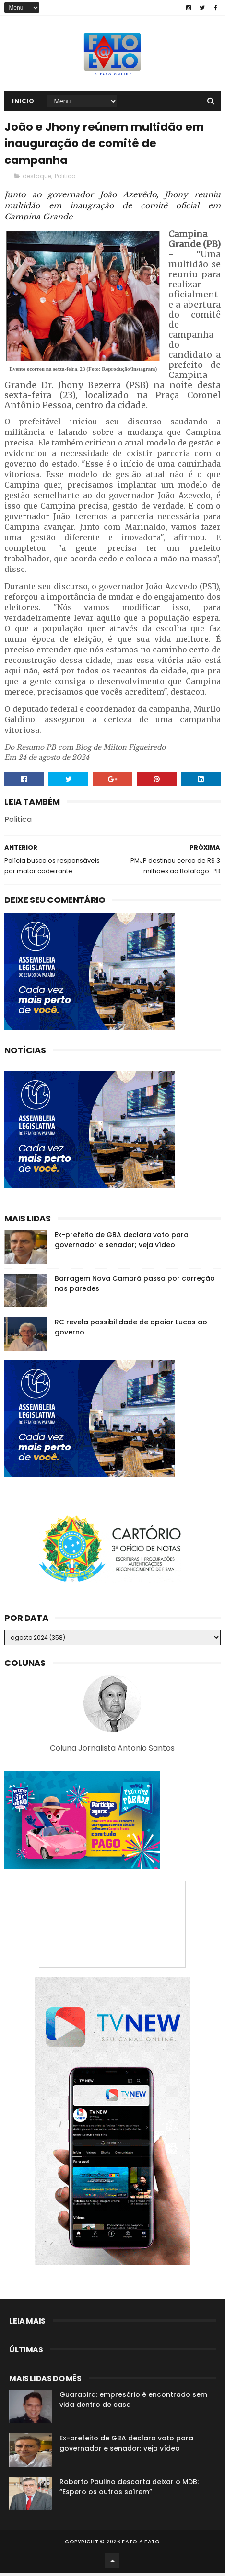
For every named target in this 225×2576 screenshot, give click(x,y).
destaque (37, 179)
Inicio (23, 102)
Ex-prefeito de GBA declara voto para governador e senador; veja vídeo (122, 1243)
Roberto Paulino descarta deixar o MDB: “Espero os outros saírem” (129, 2490)
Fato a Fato (141, 2545)
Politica (65, 179)
